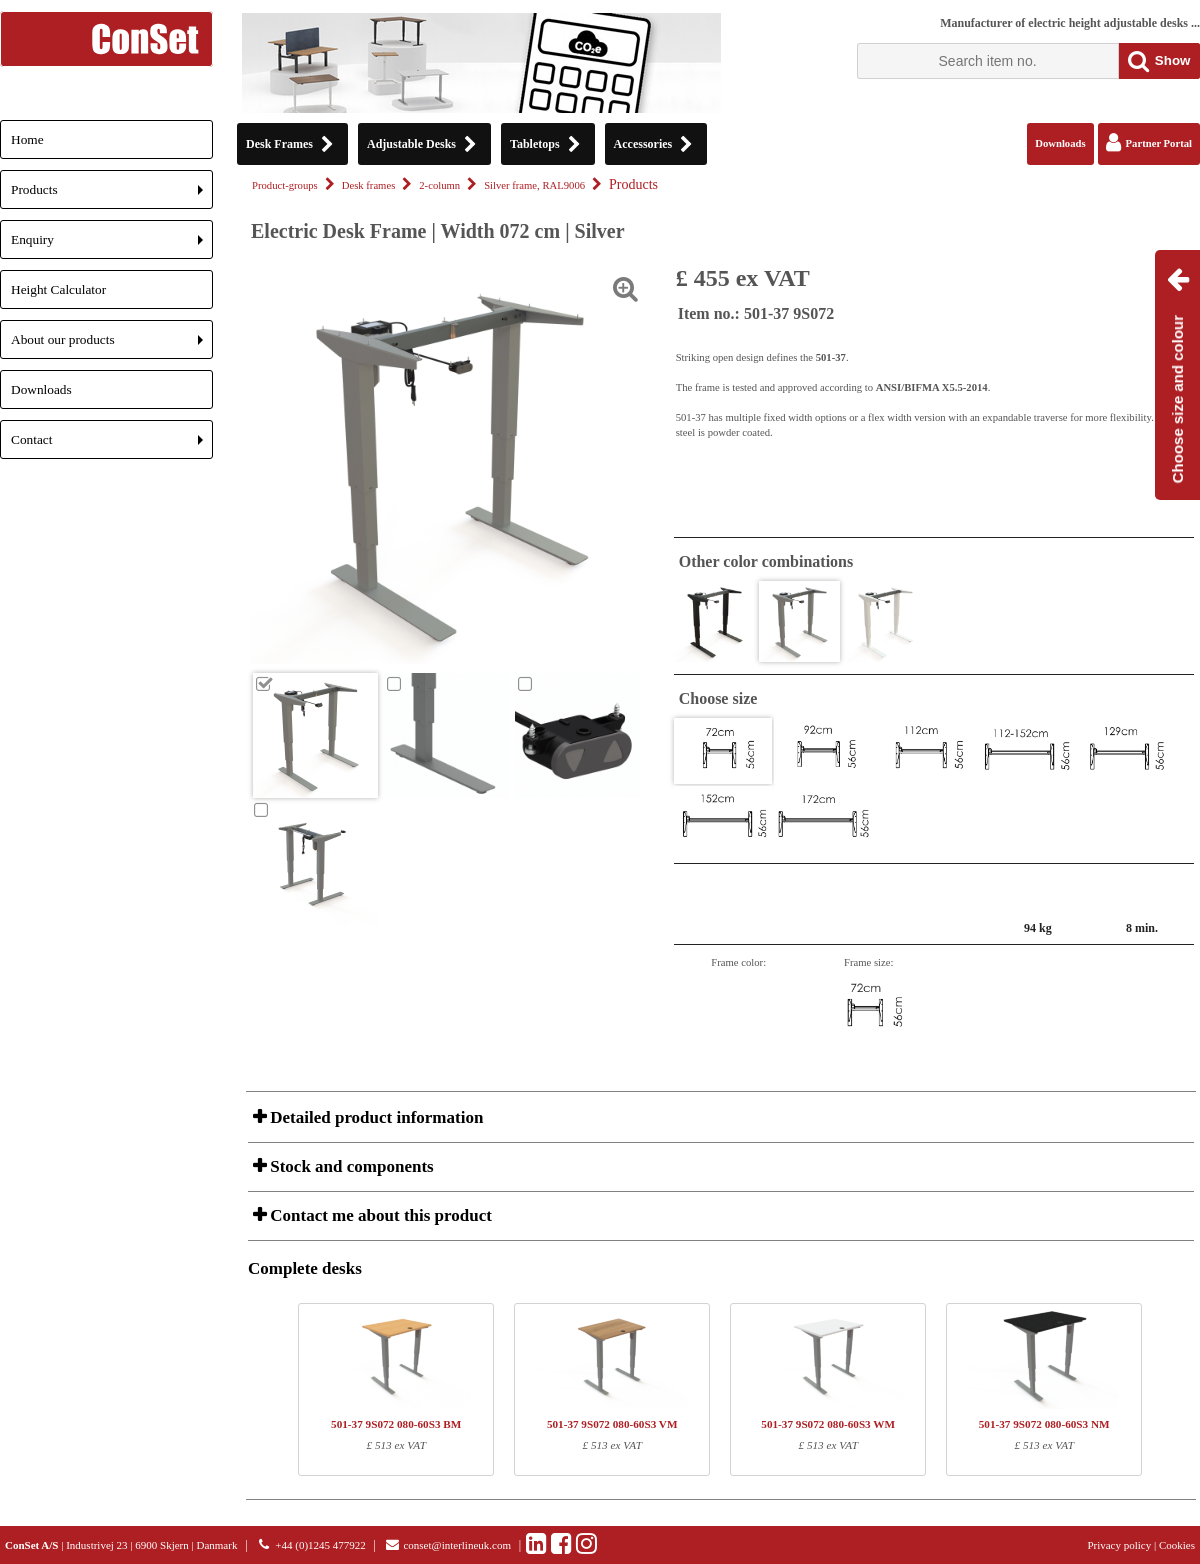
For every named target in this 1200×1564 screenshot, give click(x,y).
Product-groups (285, 185)
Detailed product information (374, 1117)
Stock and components (350, 1166)
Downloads (41, 389)
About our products (112, 345)
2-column (439, 185)
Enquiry (112, 245)
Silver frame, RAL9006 (534, 185)
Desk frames (369, 185)
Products (112, 195)
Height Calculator (58, 289)
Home (27, 139)
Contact (112, 445)
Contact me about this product (379, 1215)
